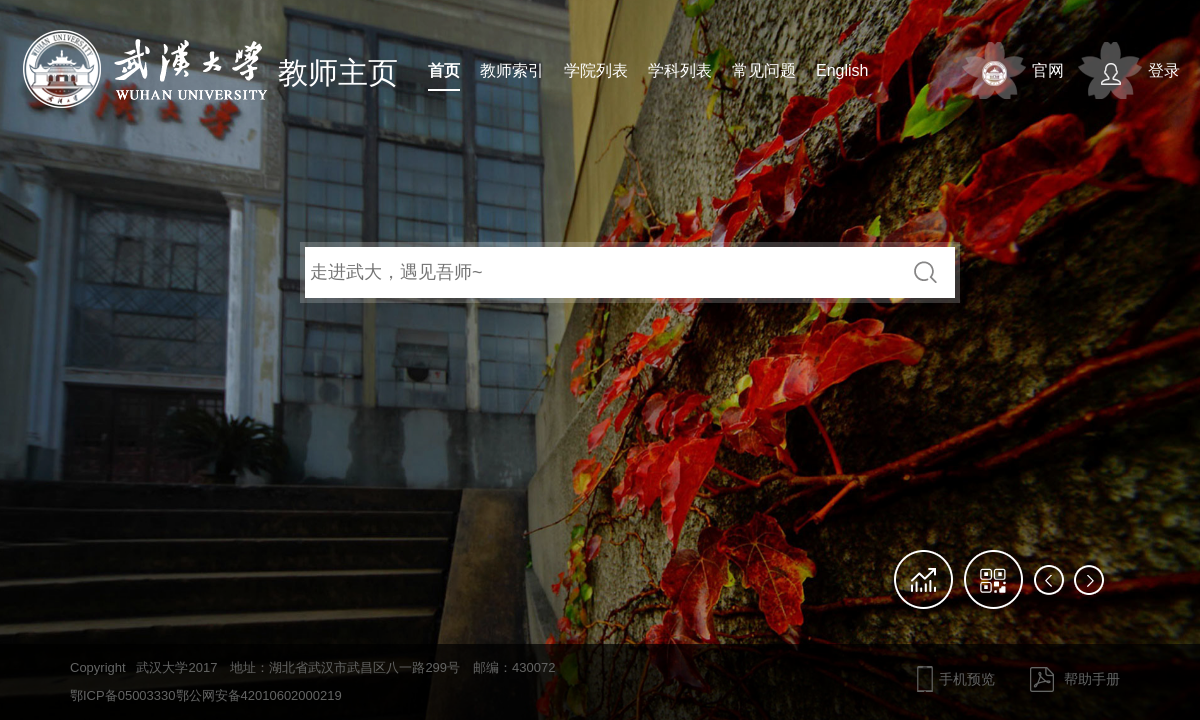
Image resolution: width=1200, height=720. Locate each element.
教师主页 (338, 72)
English (842, 70)
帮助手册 (1092, 679)
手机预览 (967, 679)
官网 (1048, 70)
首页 (444, 70)
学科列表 (680, 70)
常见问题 (764, 70)
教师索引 (512, 70)
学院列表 (596, 70)
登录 (1164, 70)
